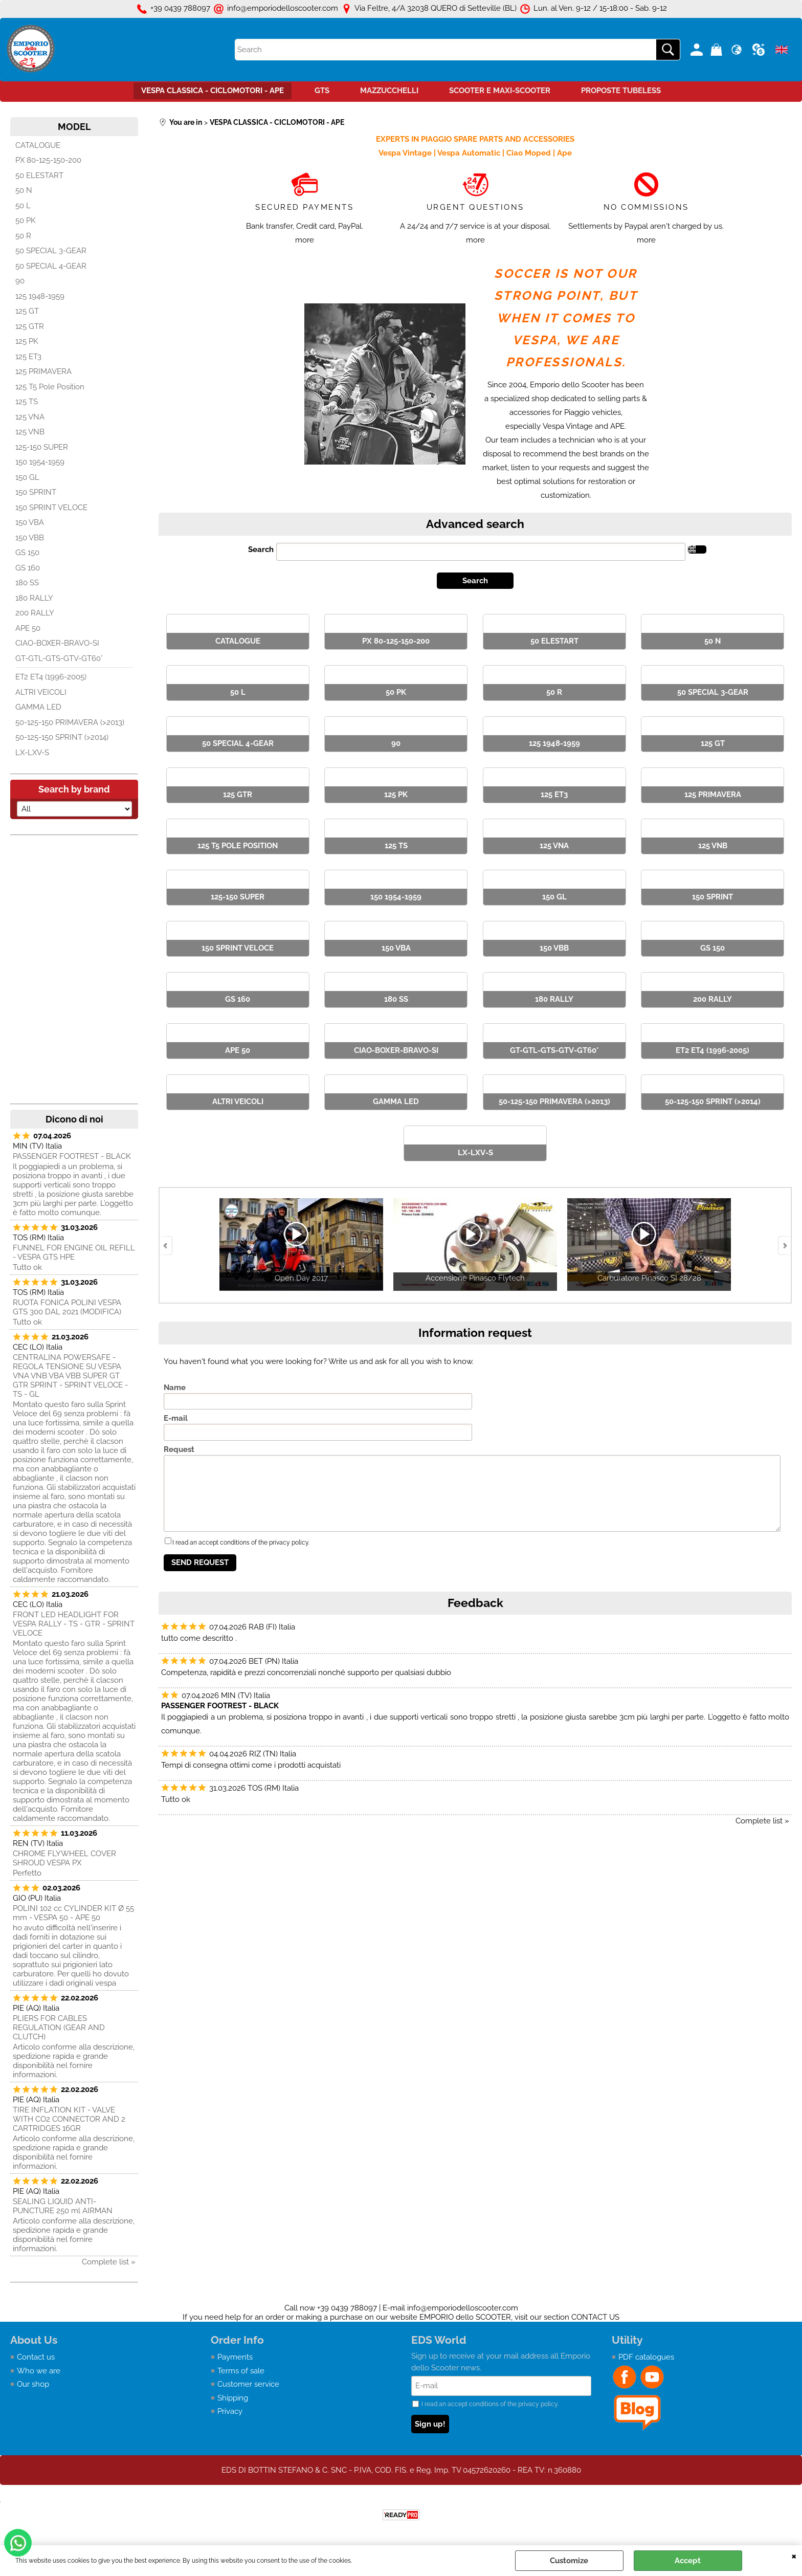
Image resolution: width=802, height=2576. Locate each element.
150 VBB (29, 537)
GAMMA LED (38, 707)
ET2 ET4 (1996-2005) (50, 676)
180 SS (27, 582)
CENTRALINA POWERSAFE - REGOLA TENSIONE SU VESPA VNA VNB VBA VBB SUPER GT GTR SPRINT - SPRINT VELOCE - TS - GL (70, 1376)
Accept (688, 2560)
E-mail (176, 1418)
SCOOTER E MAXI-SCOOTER (499, 90)
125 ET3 (28, 356)
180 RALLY (34, 598)
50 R (23, 235)
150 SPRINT (35, 492)
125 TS (26, 401)
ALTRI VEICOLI (40, 692)
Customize (569, 2560)
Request (179, 1449)
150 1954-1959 (39, 462)
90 (20, 280)
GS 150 (27, 552)
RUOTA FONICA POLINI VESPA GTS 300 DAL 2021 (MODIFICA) (67, 1307)
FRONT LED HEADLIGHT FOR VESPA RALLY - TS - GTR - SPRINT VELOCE (74, 1624)
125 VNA (29, 417)
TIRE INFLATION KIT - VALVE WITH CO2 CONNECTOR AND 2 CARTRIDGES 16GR (69, 2119)
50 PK (25, 220)
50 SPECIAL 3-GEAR (50, 250)
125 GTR (29, 326)
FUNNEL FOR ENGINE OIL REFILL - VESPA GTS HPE (74, 1252)
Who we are (38, 2370)
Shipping (232, 2398)
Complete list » (109, 2261)
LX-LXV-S (32, 752)
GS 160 (27, 568)
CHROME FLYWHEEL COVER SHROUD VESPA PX (64, 1858)
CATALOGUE (37, 145)
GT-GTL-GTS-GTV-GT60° (59, 658)
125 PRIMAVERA (43, 371)
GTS (322, 90)
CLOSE (794, 2555)
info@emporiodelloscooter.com (462, 2308)
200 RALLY (34, 613)
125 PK (26, 341)
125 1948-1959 (39, 296)
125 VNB (29, 431)
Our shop (33, 2384)
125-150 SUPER (41, 447)
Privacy (229, 2411)
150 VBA (29, 522)
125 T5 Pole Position (49, 386)
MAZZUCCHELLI (389, 90)
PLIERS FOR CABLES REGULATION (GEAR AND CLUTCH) (59, 2027)
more (304, 240)
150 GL (27, 477)
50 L (23, 205)
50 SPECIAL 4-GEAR (50, 266)
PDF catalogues (646, 2357)
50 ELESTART (39, 175)
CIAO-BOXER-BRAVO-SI (57, 643)
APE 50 (27, 628)
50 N (23, 190)
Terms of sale (240, 2370)
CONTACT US (595, 2317)
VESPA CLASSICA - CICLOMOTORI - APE (212, 90)
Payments (235, 2357)
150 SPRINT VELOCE (51, 507)
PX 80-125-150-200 (48, 160)
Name (175, 1387)
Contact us (36, 2357)
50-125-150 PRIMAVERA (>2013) (69, 722)
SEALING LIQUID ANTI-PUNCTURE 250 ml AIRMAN (63, 2206)
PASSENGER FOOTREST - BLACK (72, 1156)
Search (261, 549)
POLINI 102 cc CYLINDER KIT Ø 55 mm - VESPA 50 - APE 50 (73, 1913)
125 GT (27, 311)
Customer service (248, 2384)
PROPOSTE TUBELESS (621, 90)
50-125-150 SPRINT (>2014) (61, 737)
